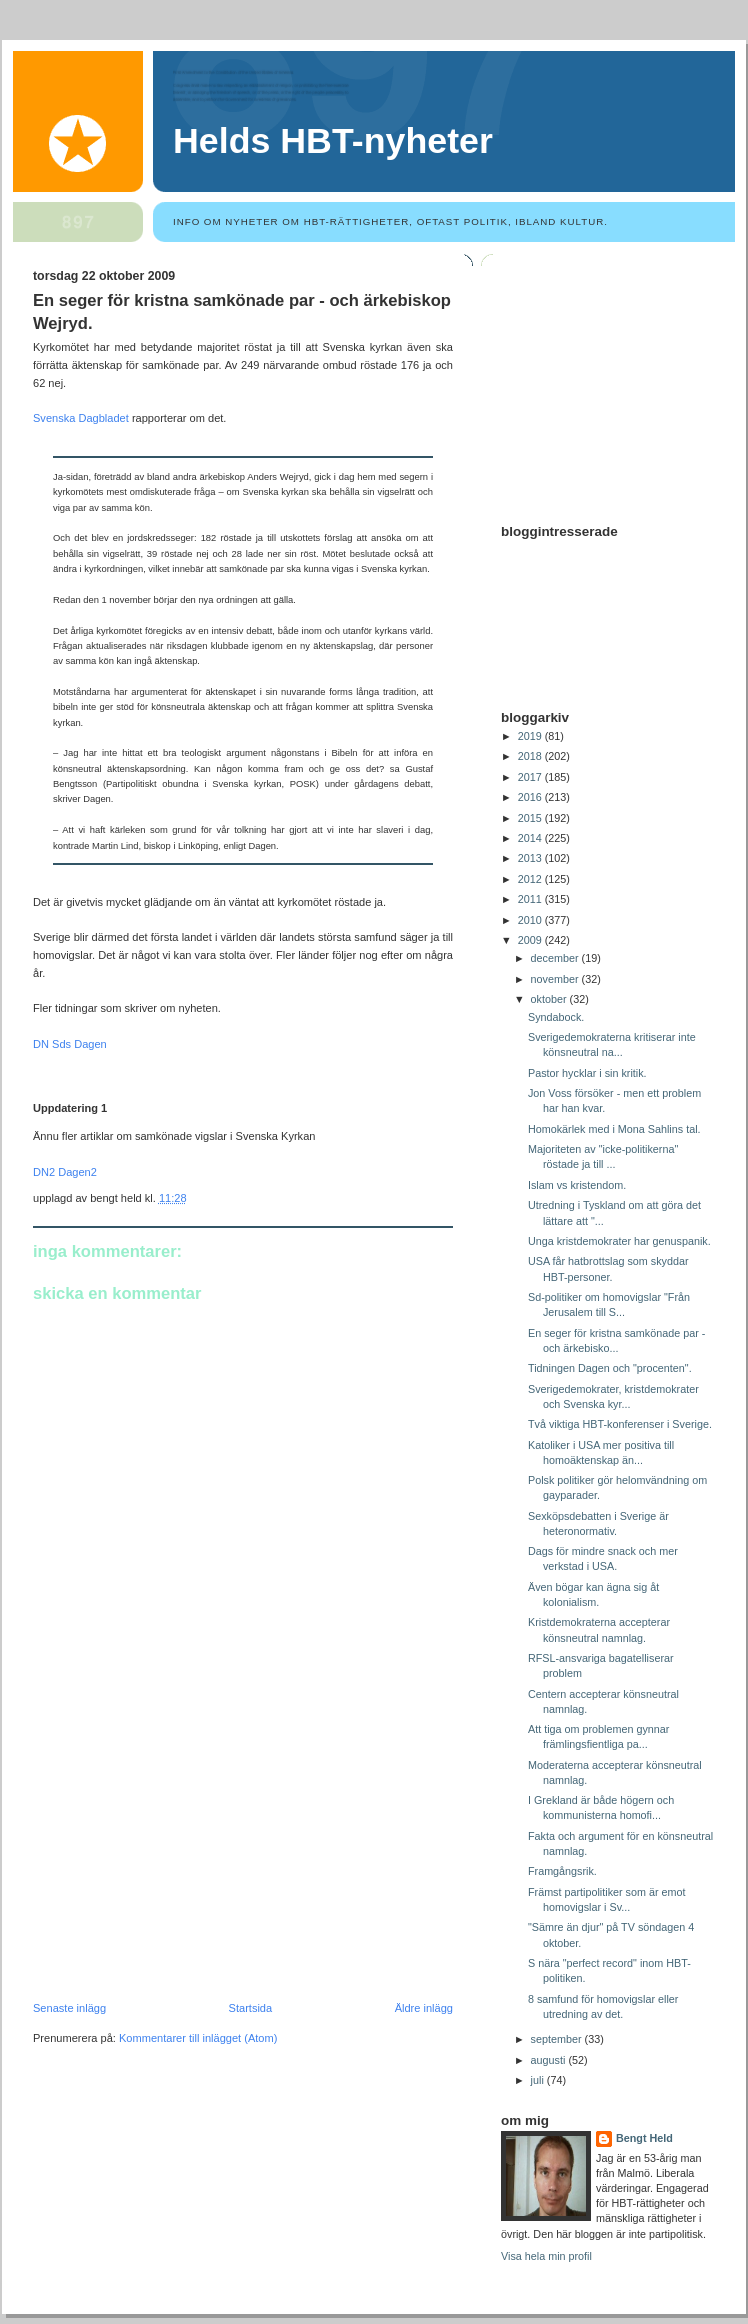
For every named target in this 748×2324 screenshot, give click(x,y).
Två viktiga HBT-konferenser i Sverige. (620, 1424)
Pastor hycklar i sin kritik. (587, 1073)
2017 (531, 777)
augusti (550, 2060)
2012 (531, 879)
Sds (61, 1044)
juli (539, 2080)
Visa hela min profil (546, 2256)
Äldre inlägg (424, 2008)
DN (41, 1044)
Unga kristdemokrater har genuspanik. (619, 1241)
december (556, 958)
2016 (531, 797)
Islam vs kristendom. (577, 1185)
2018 (531, 756)
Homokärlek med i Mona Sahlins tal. (614, 1129)
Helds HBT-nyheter (333, 141)
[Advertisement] (183, 1864)
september (558, 2039)
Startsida (251, 2008)
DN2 (45, 1172)
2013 (531, 858)
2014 (531, 838)
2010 (531, 920)
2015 (531, 818)
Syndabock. (556, 1017)
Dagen (90, 1044)
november (556, 979)
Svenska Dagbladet (82, 418)
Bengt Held (644, 2138)
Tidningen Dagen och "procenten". (610, 1368)
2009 (531, 940)
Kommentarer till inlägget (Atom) (198, 2038)
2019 (531, 736)
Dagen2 (77, 1172)
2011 (531, 899)
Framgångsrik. (562, 1871)
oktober (550, 999)
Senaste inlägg (69, 2008)
